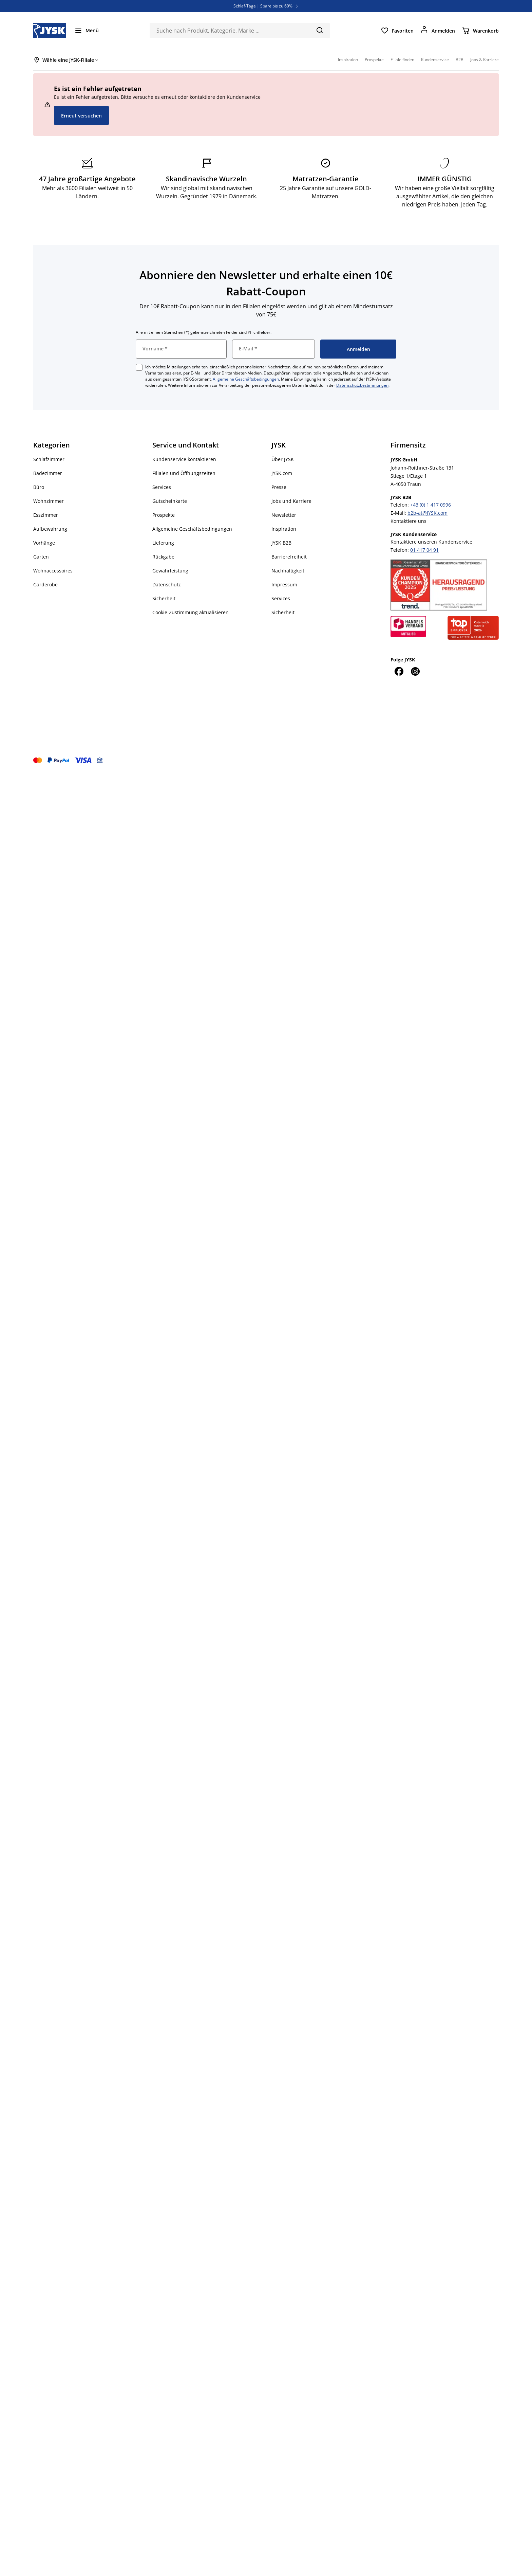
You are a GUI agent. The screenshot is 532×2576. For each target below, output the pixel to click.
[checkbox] (139, 367)
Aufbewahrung (50, 529)
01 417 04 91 (424, 550)
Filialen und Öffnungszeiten (183, 473)
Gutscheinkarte (169, 501)
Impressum (284, 584)
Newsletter (283, 515)
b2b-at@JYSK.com (427, 513)
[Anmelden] (437, 30)
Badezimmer (47, 473)
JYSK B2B (281, 543)
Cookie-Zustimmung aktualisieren (190, 612)
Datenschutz (166, 584)
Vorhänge (44, 543)
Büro (38, 487)
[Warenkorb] (480, 30)
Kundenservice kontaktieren (184, 459)
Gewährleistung (170, 570)
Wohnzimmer (48, 501)
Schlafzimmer (48, 459)
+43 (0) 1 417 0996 (430, 504)
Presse (278, 487)
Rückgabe (163, 556)
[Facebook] (399, 671)
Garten (41, 556)
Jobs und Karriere (291, 501)
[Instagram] (415, 671)
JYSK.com (281, 473)
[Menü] (86, 30)
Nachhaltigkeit (287, 570)
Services (161, 487)
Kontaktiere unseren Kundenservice (431, 541)
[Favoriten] (397, 30)
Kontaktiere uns (408, 521)
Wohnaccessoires (53, 570)
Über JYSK (282, 459)
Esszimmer (45, 515)
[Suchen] (319, 30)
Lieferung (163, 543)
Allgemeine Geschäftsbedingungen (246, 379)
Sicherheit (163, 598)
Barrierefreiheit (289, 556)
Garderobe (45, 584)
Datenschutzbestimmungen (362, 385)
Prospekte (163, 515)
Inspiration (283, 529)
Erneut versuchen (81, 115)
